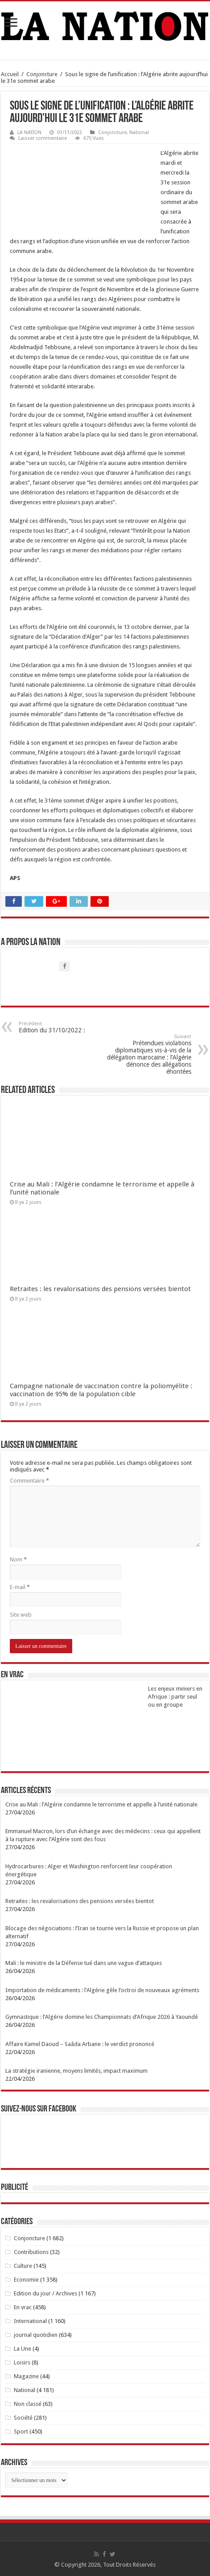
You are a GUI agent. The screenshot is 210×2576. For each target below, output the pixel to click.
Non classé (27, 2404)
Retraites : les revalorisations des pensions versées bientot (100, 1289)
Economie (26, 2279)
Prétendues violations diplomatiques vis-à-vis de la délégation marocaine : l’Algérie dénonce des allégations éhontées (145, 1054)
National (139, 132)
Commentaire (29, 1480)
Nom (18, 1559)
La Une (22, 2348)
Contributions (31, 2252)
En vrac (23, 2307)
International (30, 2321)
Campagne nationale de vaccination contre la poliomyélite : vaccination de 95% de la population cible (101, 1390)
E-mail (20, 1587)
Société (23, 2417)
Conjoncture (42, 74)
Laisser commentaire (42, 138)
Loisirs (22, 2362)
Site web (21, 1614)
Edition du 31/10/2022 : (64, 1027)
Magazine (26, 2376)
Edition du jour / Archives (45, 2293)
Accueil (10, 74)
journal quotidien (36, 2334)
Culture (23, 2265)
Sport (21, 2431)
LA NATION (29, 132)
